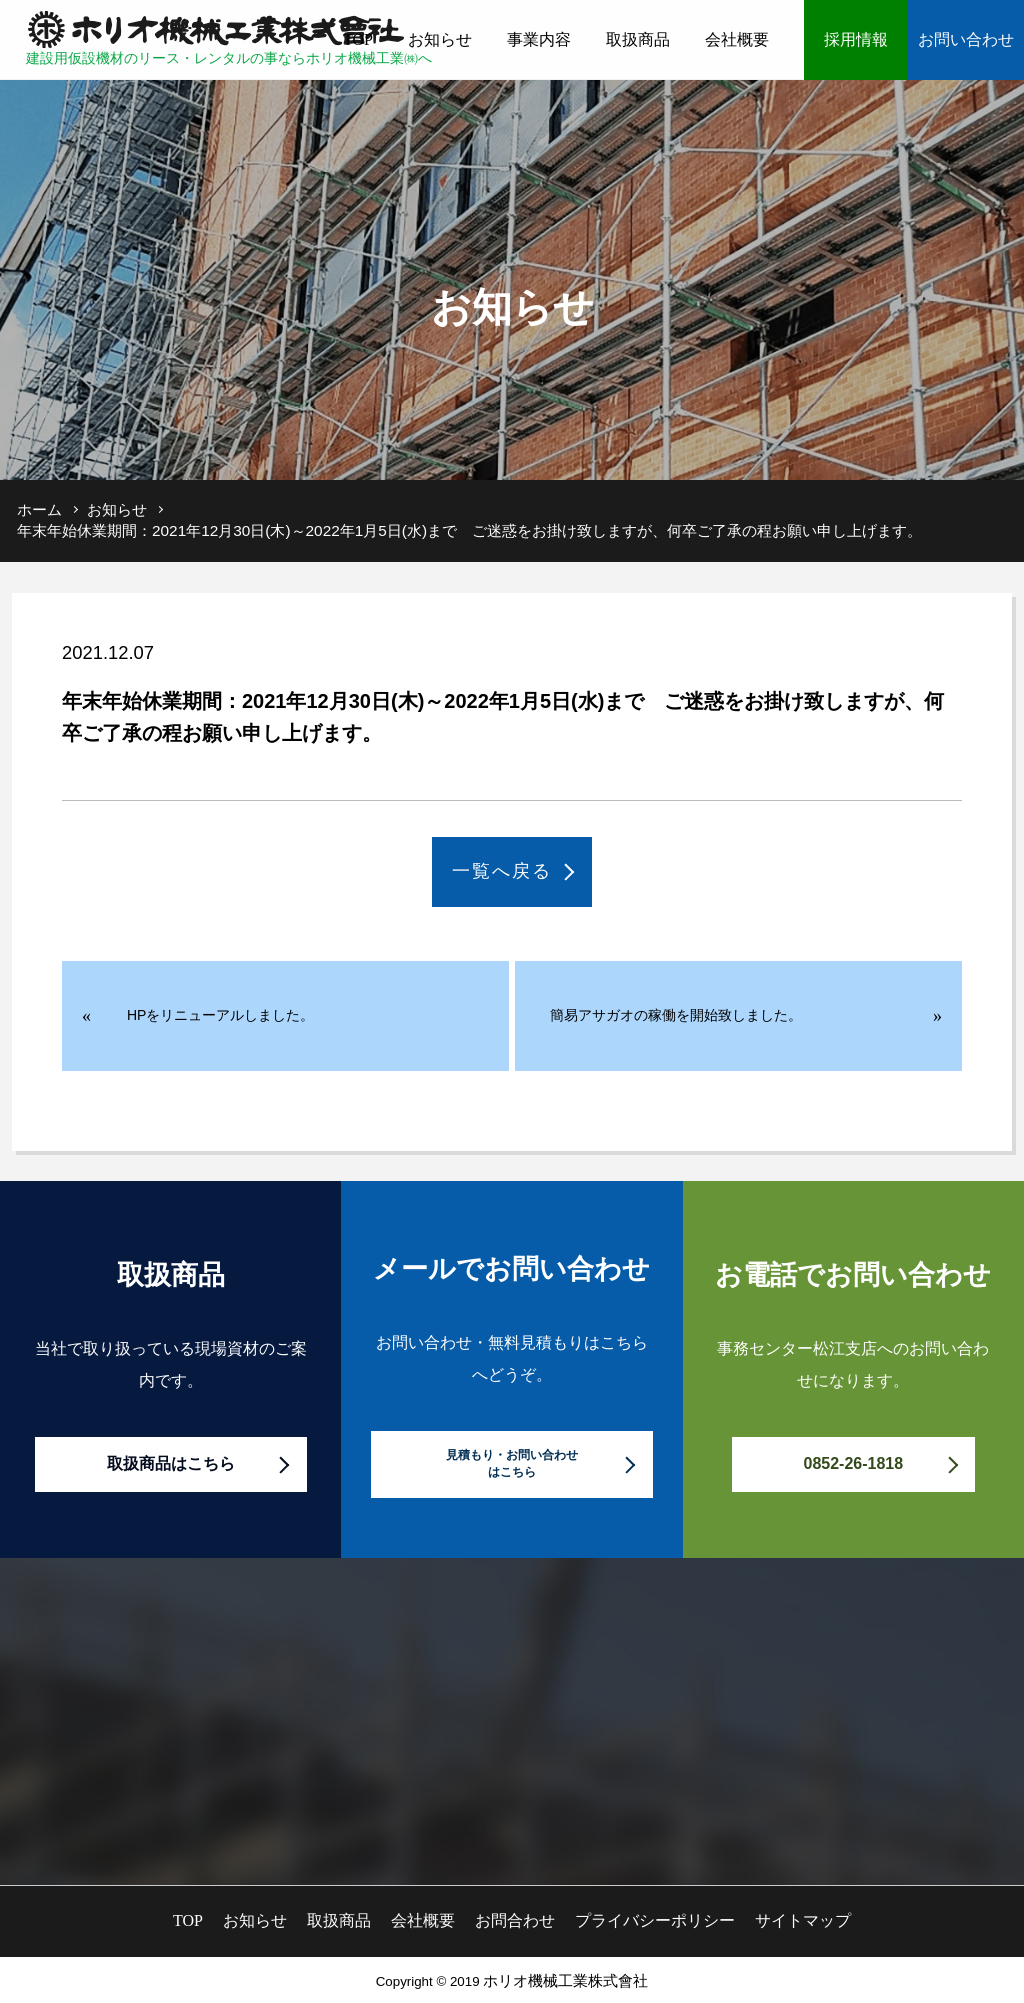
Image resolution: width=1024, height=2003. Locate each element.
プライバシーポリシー (655, 1920)
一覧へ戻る (502, 871)
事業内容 (539, 39)
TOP (358, 39)
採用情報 (856, 39)
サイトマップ (803, 1920)
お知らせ (440, 39)
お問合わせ (515, 1920)
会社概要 (737, 39)
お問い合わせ (966, 39)
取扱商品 (638, 39)
